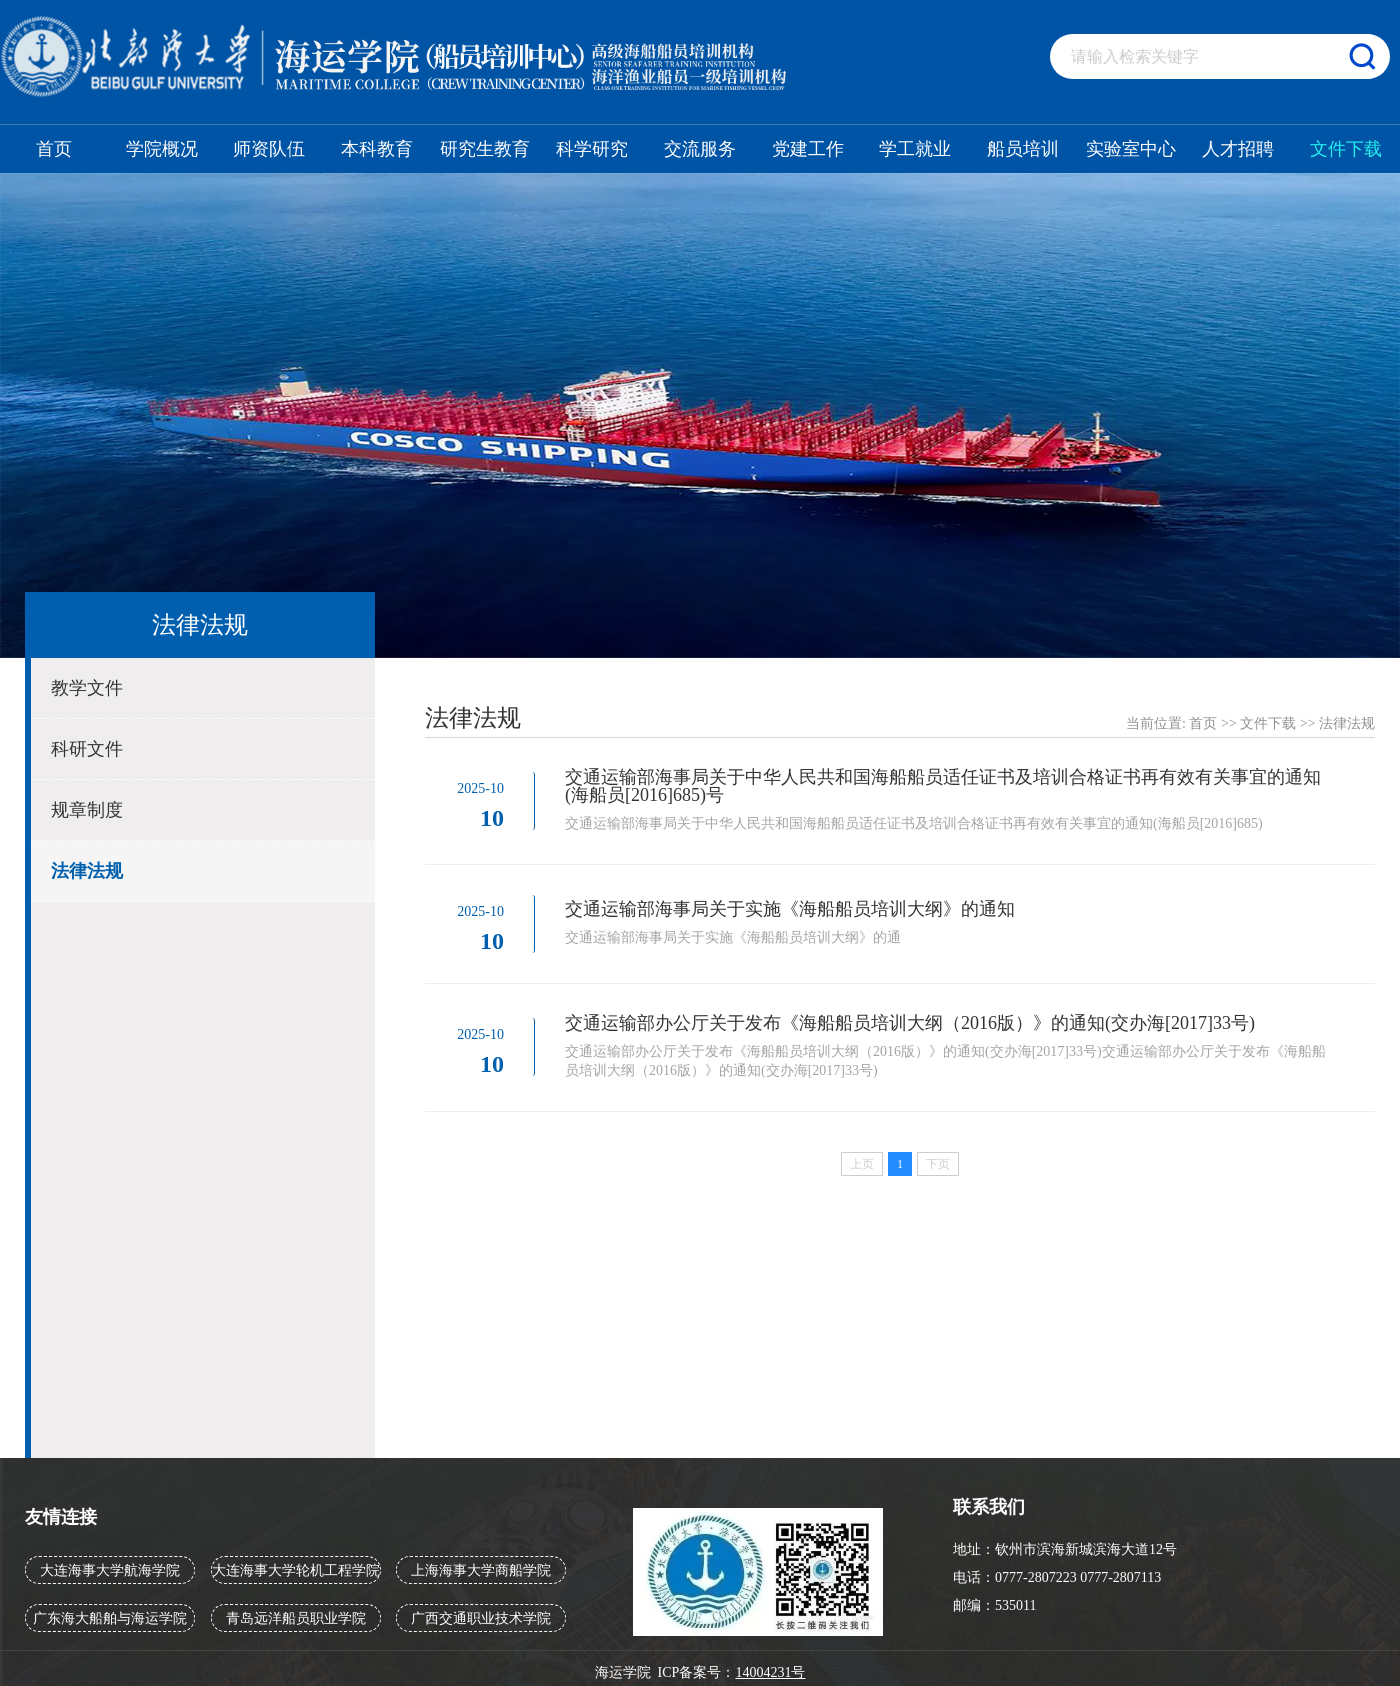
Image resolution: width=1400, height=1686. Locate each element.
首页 (54, 149)
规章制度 (87, 810)
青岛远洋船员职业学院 (296, 1618)
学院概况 (162, 149)
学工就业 (915, 149)
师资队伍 (269, 149)
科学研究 (592, 149)
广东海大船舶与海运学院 (110, 1618)
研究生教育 (485, 149)
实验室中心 (1131, 149)
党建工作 (808, 149)
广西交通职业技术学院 (481, 1618)
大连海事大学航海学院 (110, 1570)
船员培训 (1023, 149)
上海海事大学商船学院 (481, 1570)
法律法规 (87, 871)
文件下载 (1346, 149)
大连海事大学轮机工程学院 (296, 1570)
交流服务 (700, 149)
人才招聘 (1238, 149)
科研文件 (87, 749)
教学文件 (87, 688)
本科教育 (377, 149)
